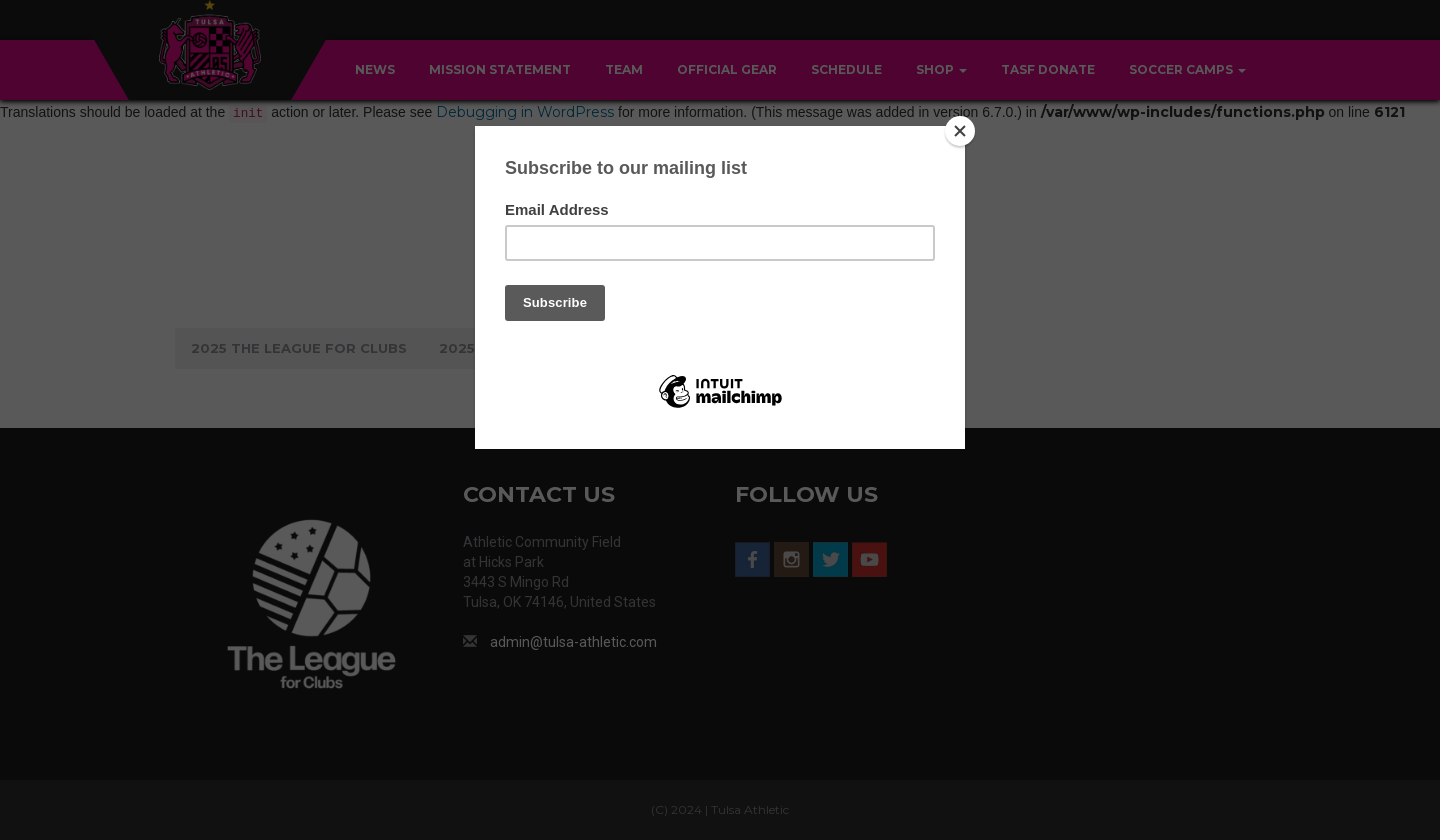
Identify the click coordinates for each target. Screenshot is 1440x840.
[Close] (960, 131)
